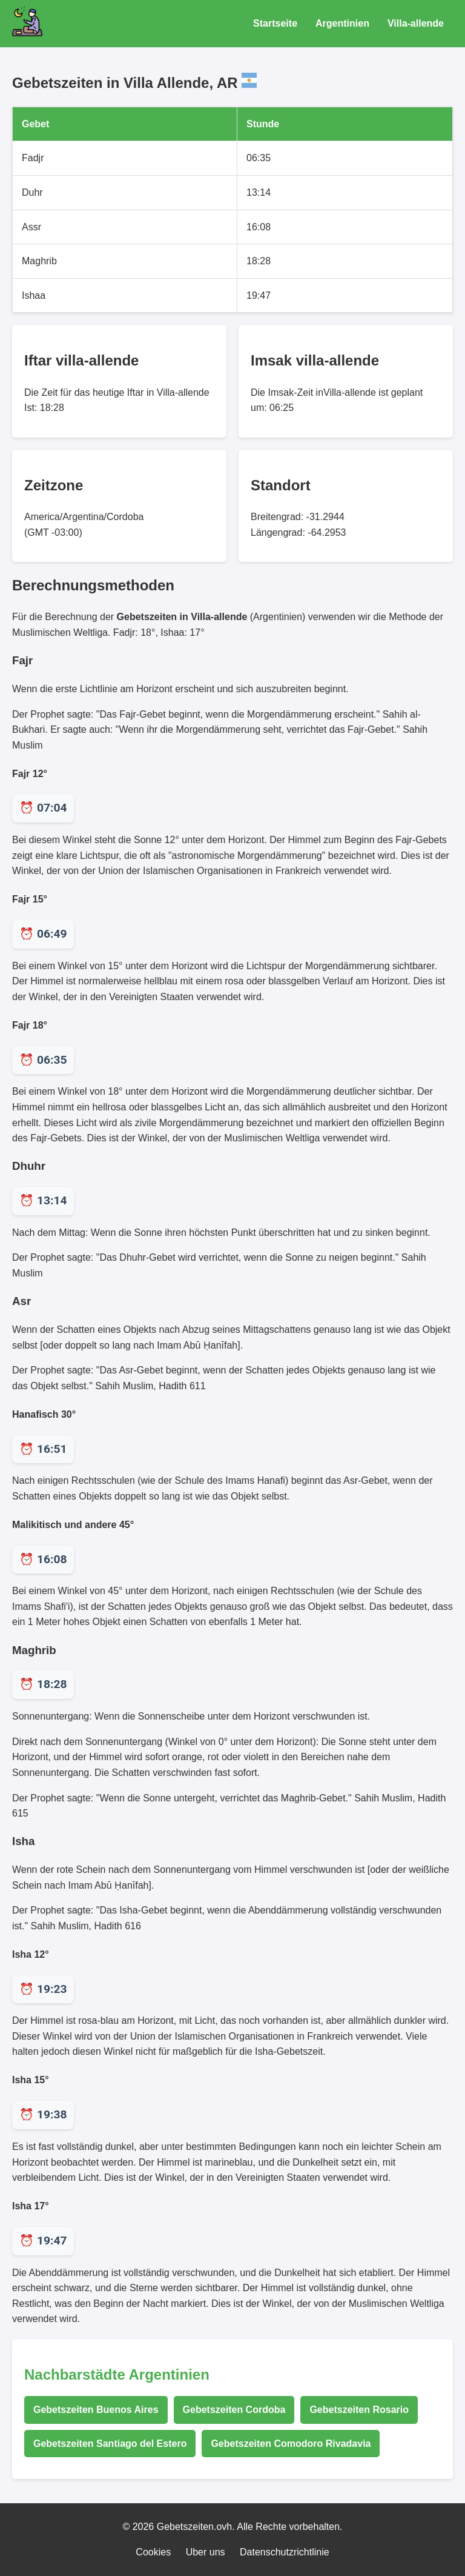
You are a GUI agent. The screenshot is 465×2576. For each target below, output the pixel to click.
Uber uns (205, 2552)
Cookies (153, 2552)
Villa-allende (416, 23)
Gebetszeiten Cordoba (234, 2409)
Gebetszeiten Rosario (359, 2409)
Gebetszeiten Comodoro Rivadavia (291, 2443)
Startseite (275, 23)
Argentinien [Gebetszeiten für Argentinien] (342, 23)
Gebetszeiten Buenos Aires (96, 2409)
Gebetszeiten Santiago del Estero (109, 2443)
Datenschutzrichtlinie (284, 2552)
